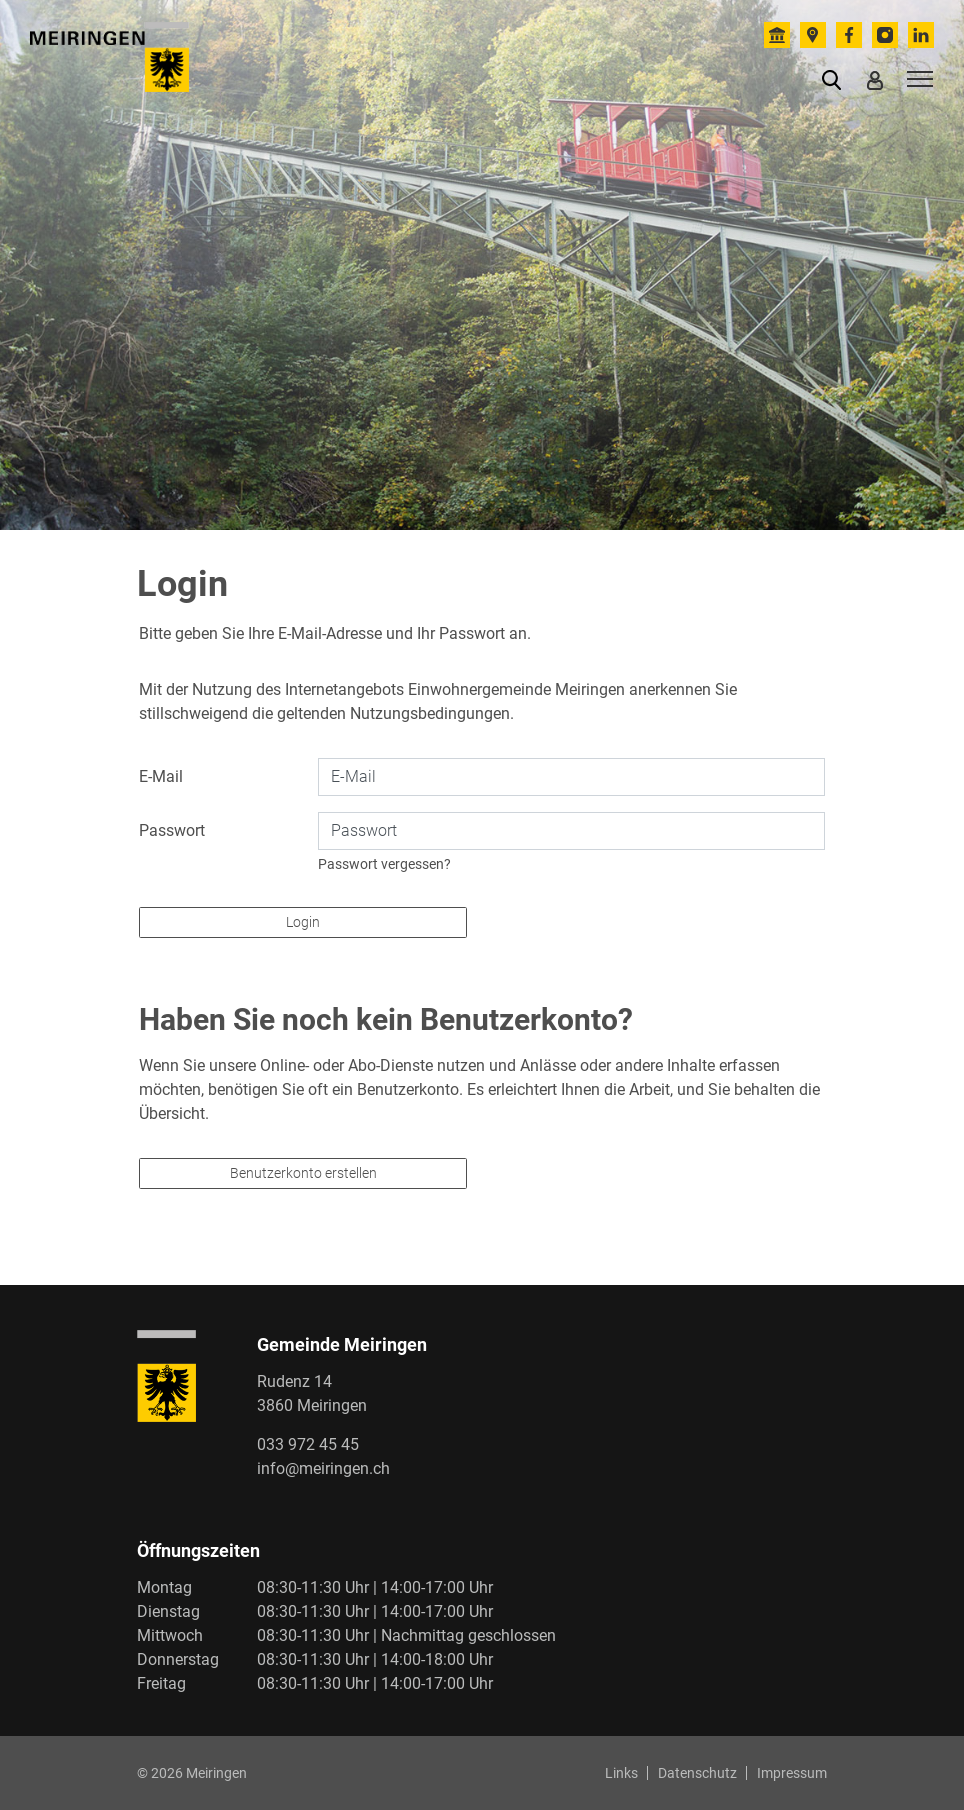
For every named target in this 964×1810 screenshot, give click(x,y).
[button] (835, 79)
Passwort (172, 830)
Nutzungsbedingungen (430, 713)
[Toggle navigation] (917, 78)
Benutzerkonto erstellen (303, 1173)
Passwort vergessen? (384, 864)
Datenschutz (697, 1773)
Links (621, 1773)
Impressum (792, 1773)
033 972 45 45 (308, 1444)
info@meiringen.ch (323, 1468)
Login (303, 922)
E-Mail (161, 776)
